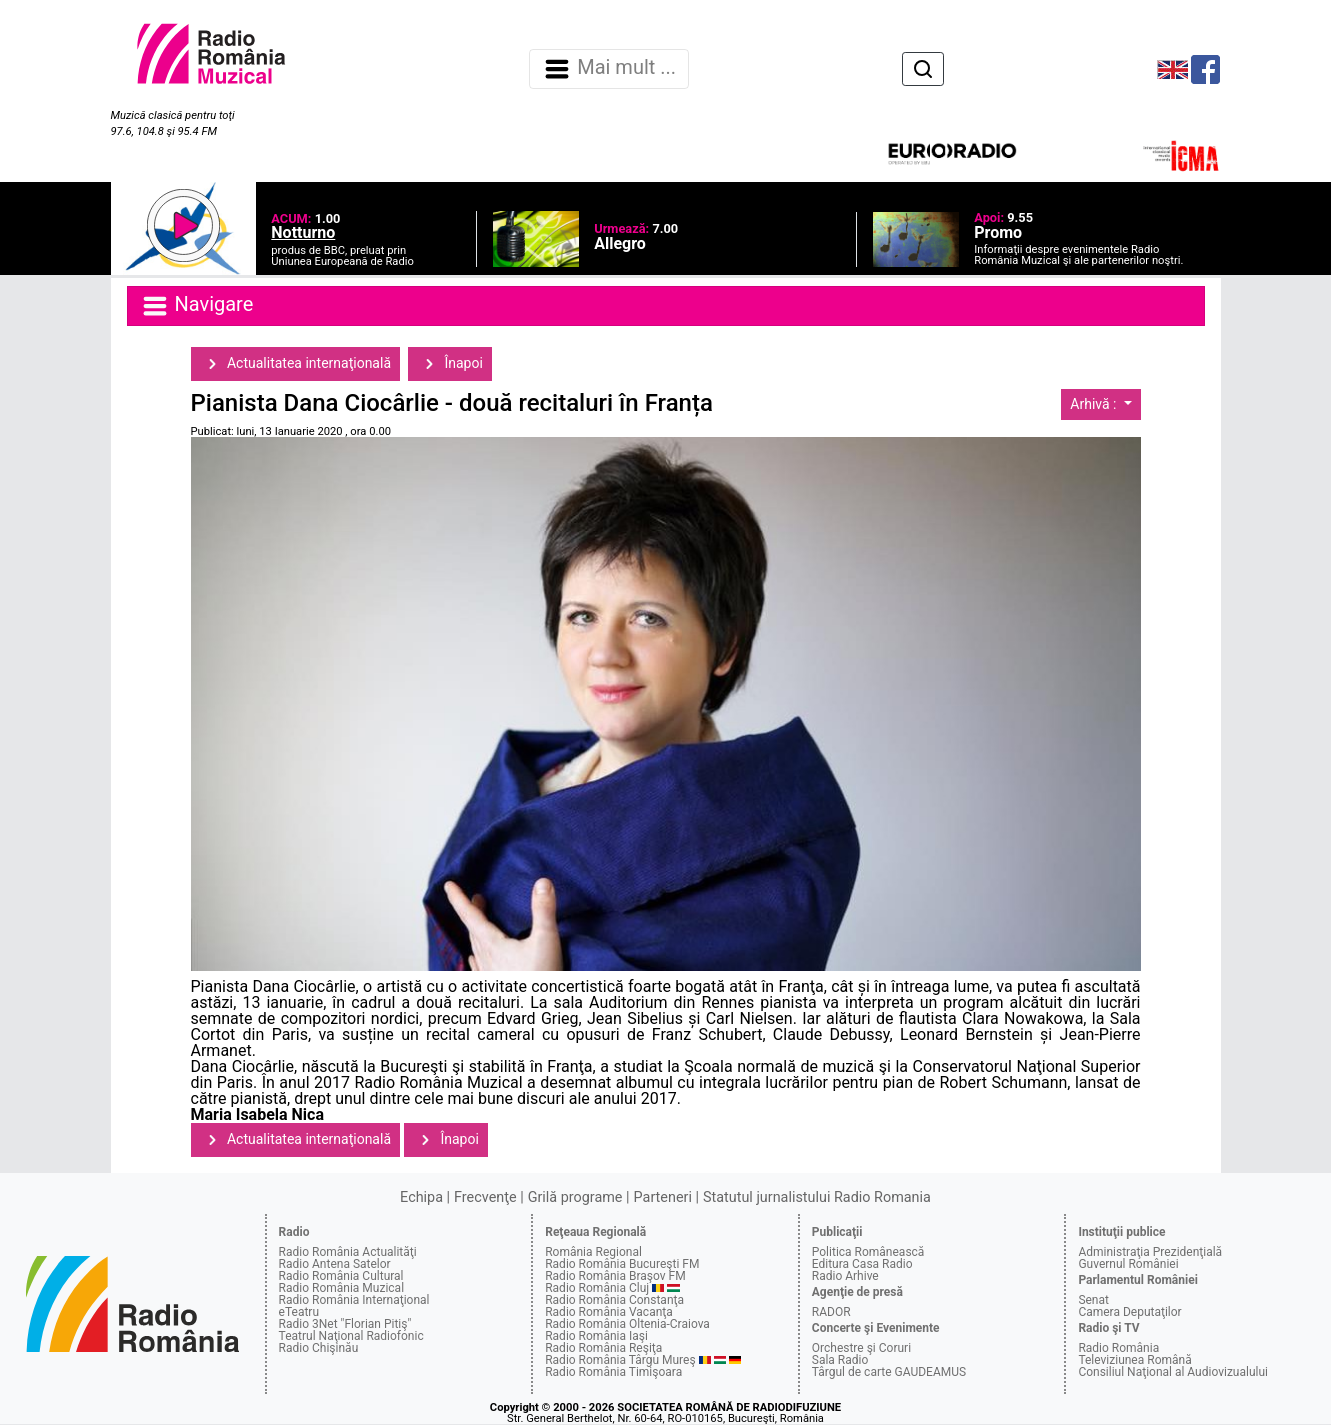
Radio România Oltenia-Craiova (627, 1324)
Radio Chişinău (319, 1348)
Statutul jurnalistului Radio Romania (817, 1197)
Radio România (1118, 1348)
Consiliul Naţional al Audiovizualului (1173, 1372)
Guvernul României (1128, 1264)
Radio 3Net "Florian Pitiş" (345, 1324)
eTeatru (299, 1312)
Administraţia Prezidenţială (1150, 1252)
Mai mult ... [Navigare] (609, 69)
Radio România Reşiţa (603, 1348)
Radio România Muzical (341, 1288)
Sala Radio (840, 1360)
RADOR (831, 1312)
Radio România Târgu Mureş (620, 1360)
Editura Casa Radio (862, 1264)
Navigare (197, 306)
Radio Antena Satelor (335, 1264)
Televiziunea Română (1134, 1360)
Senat (1093, 1300)
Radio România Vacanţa (609, 1312)
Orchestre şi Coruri (861, 1348)
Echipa (421, 1197)
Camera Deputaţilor (1129, 1312)
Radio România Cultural (341, 1276)
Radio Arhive (845, 1276)
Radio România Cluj (597, 1288)
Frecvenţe (485, 1197)
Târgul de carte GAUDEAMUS (889, 1372)
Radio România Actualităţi (348, 1252)
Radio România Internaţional (354, 1300)
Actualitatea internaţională (296, 364)
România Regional (593, 1252)
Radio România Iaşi (596, 1336)
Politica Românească (868, 1252)
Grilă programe (575, 1197)
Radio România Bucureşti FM (622, 1264)
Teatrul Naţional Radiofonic (351, 1336)
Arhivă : (1095, 404)
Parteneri (663, 1197)
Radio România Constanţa (614, 1300)
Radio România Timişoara (613, 1372)
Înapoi (450, 364)
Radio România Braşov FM (615, 1276)
